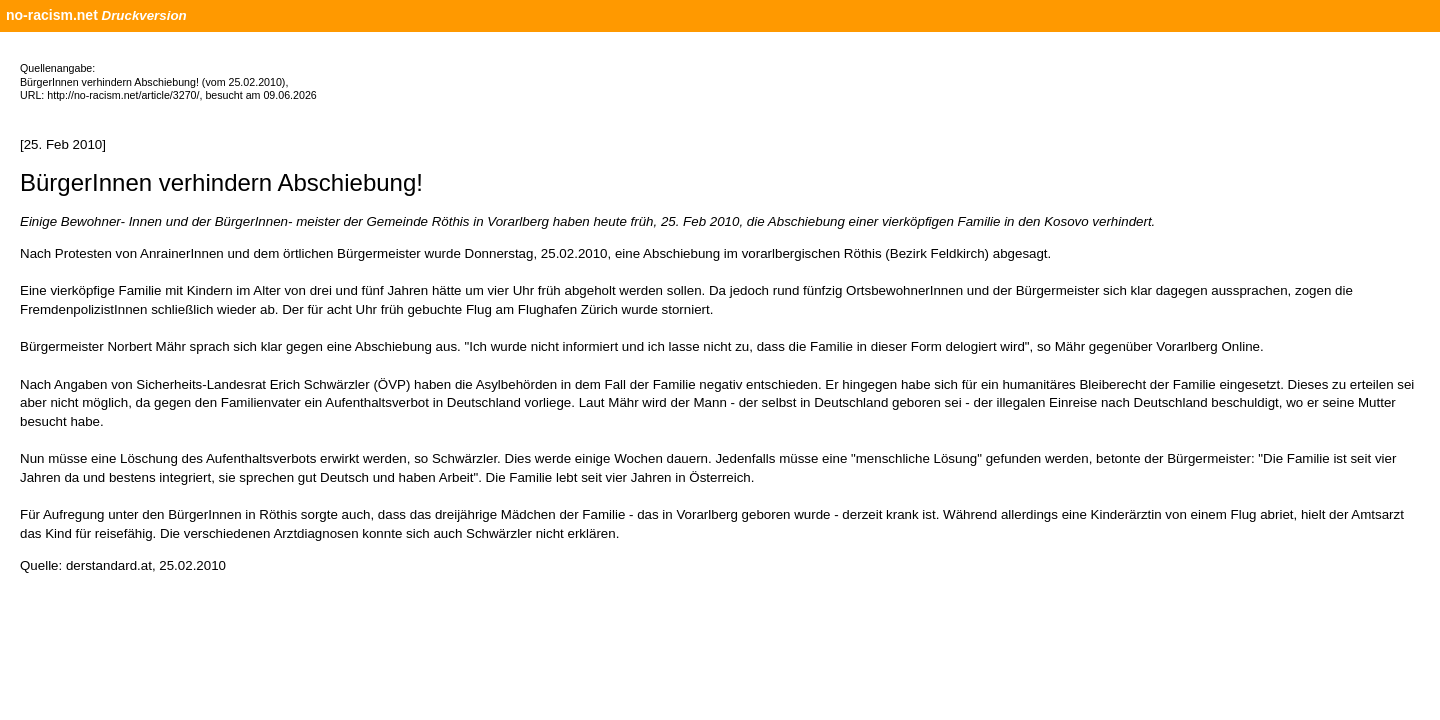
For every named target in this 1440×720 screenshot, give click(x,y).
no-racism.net (52, 15)
